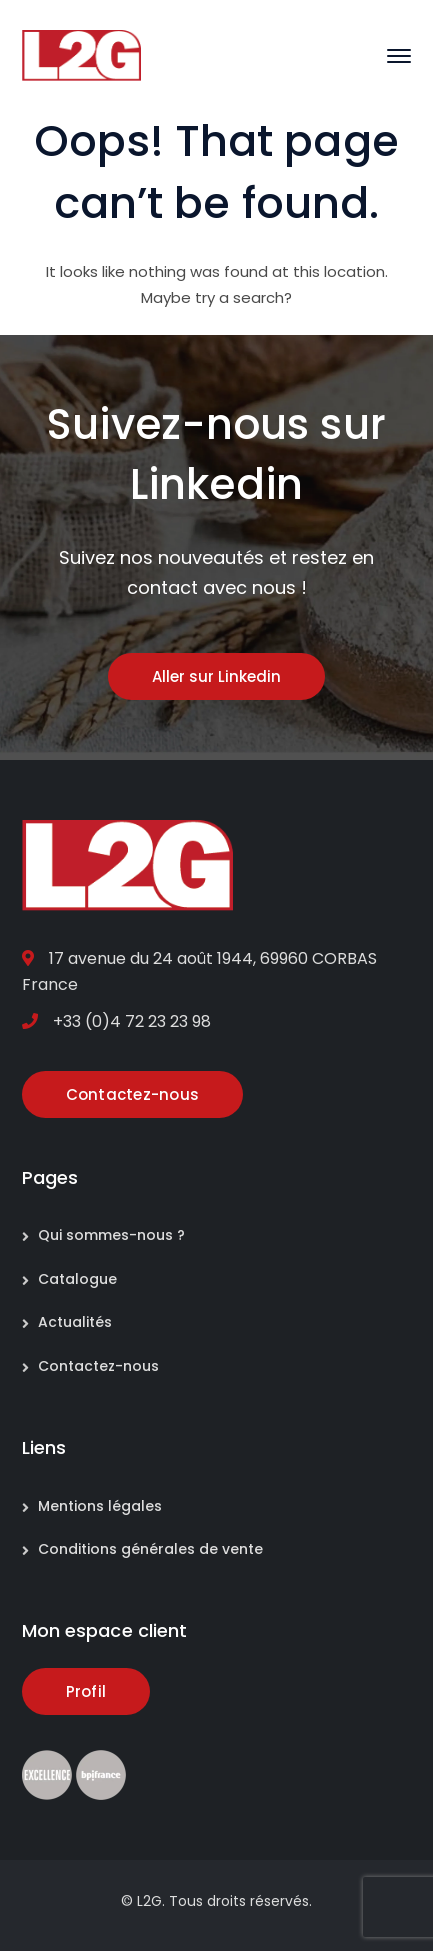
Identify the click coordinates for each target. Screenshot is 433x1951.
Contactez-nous (98, 1366)
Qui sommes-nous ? (111, 1235)
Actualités (75, 1322)
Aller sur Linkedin (216, 676)
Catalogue (77, 1279)
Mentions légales (100, 1506)
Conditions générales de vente (150, 1549)
